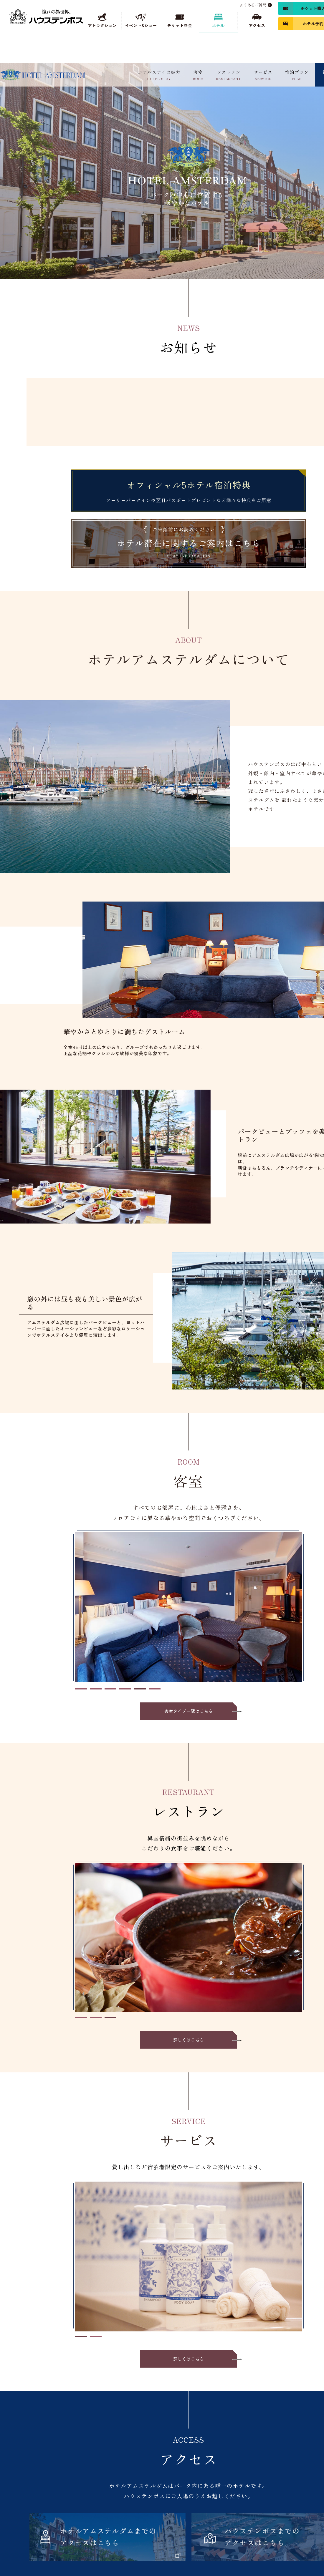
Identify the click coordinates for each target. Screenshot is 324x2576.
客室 (198, 75)
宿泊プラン (297, 75)
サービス (263, 75)
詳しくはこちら (188, 2040)
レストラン (228, 75)
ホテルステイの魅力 (159, 75)
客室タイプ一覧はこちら (188, 1711)
